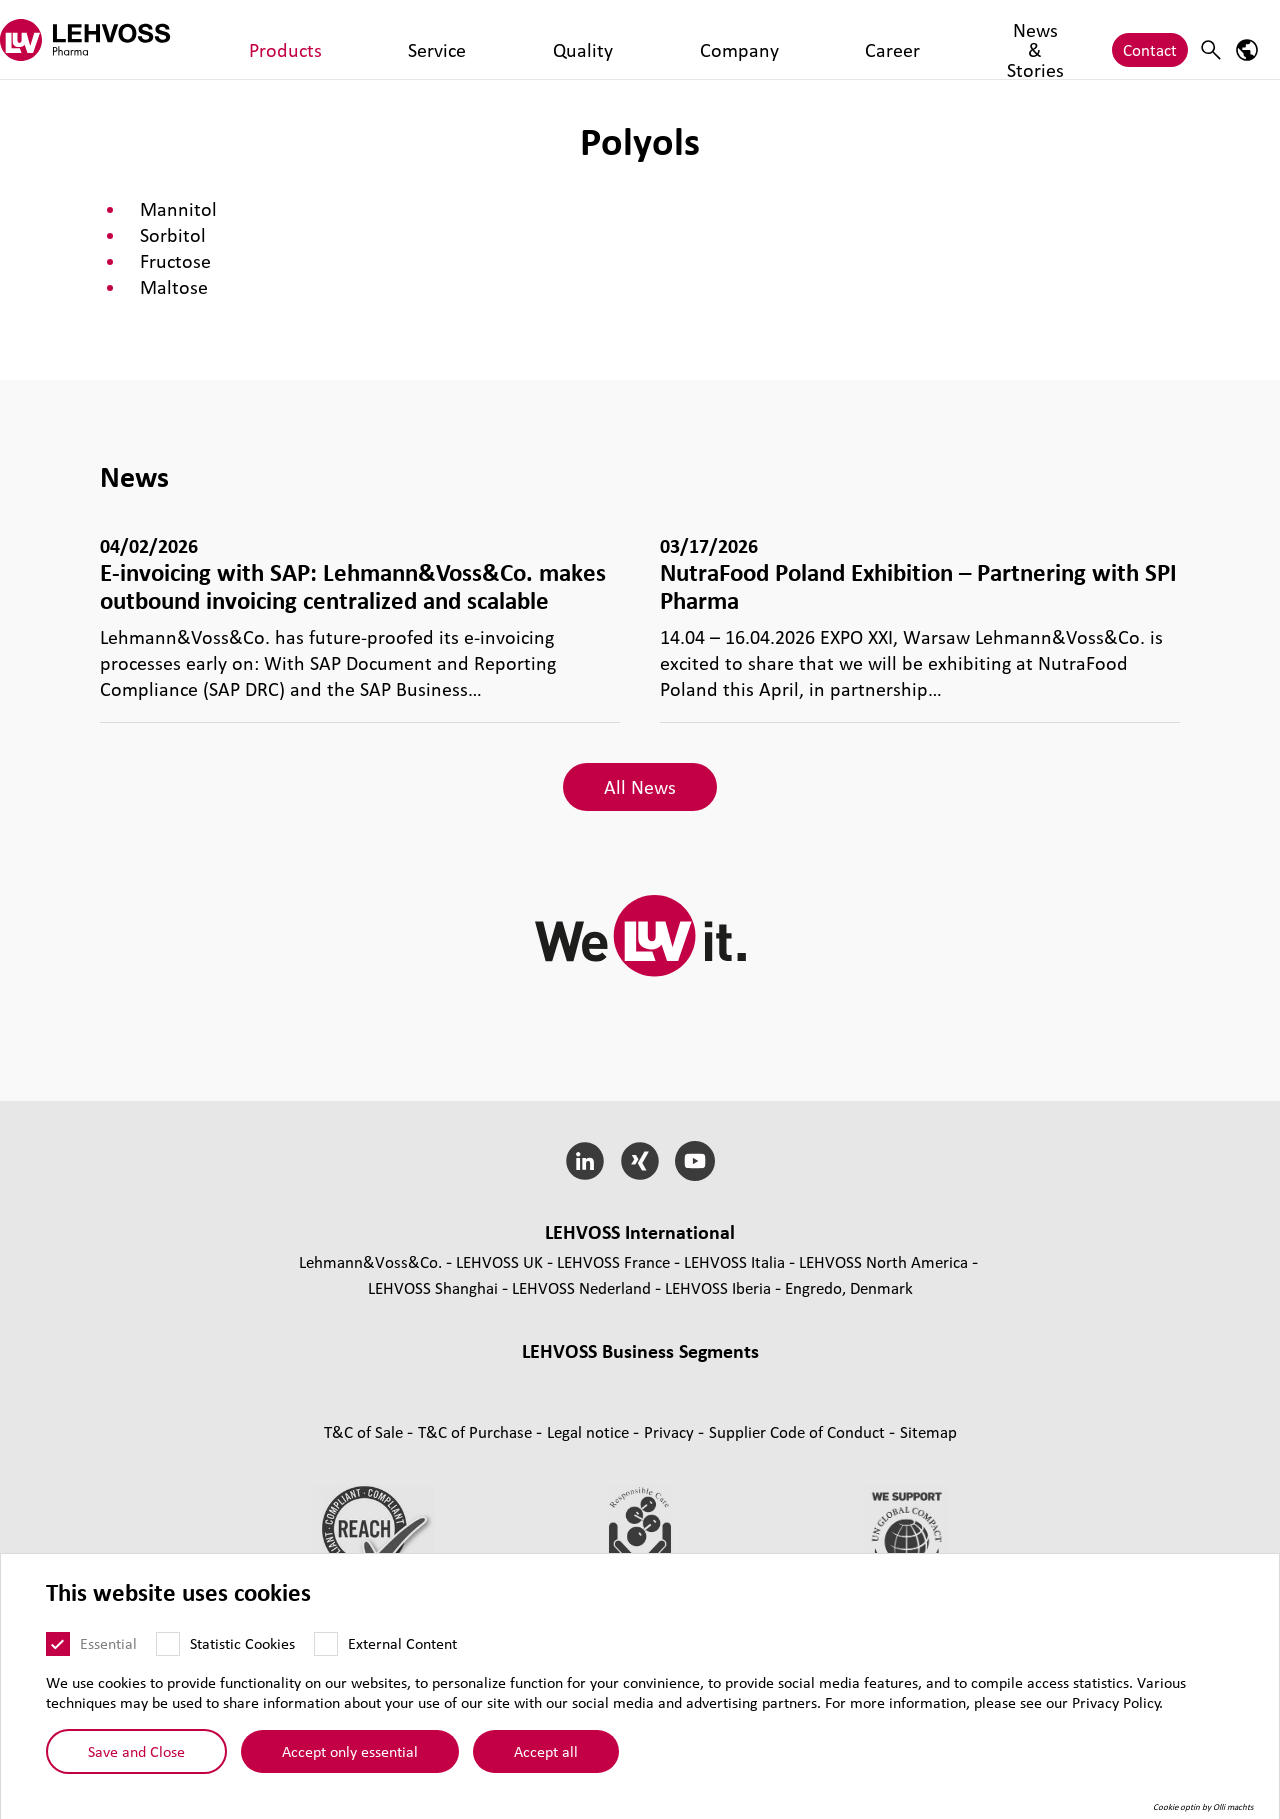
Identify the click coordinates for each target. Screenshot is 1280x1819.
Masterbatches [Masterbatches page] (458, 1380)
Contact (1150, 39)
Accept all (546, 1752)
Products (267, 39)
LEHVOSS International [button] (640, 1232)
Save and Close (136, 1752)
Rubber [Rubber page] (710, 1380)
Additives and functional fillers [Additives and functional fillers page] (640, 1432)
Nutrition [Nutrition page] (789, 1406)
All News (640, 787)
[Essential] (58, 1645)
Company (496, 39)
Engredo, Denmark (849, 1287)
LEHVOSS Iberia (718, 1287)
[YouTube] (694, 1161)
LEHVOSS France (613, 1261)
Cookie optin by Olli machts (1203, 1808)
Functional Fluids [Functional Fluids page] (398, 1406)
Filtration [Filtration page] (641, 1406)
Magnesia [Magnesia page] (783, 1380)
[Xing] (640, 1161)
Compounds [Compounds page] (349, 1380)
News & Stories (671, 39)
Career (573, 39)
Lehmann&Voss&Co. (370, 1261)
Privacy (671, 1514)
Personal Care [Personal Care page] (883, 1406)
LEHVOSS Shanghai (433, 1287)
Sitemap (928, 1514)
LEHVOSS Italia (734, 1261)
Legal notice (590, 1514)
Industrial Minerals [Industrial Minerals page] (897, 1380)
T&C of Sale (365, 1514)
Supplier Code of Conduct (799, 1514)
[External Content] (326, 1645)
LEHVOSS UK (499, 1261)
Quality (416, 39)
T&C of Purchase (477, 1514)
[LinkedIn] (585, 1161)
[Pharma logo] (105, 39)
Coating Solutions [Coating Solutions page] (533, 1406)
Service (344, 39)
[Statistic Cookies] (168, 1645)
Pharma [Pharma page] (715, 1406)
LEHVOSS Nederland (581, 1287)
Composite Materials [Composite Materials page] (597, 1380)
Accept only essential (350, 1752)
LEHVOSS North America (883, 1261)
